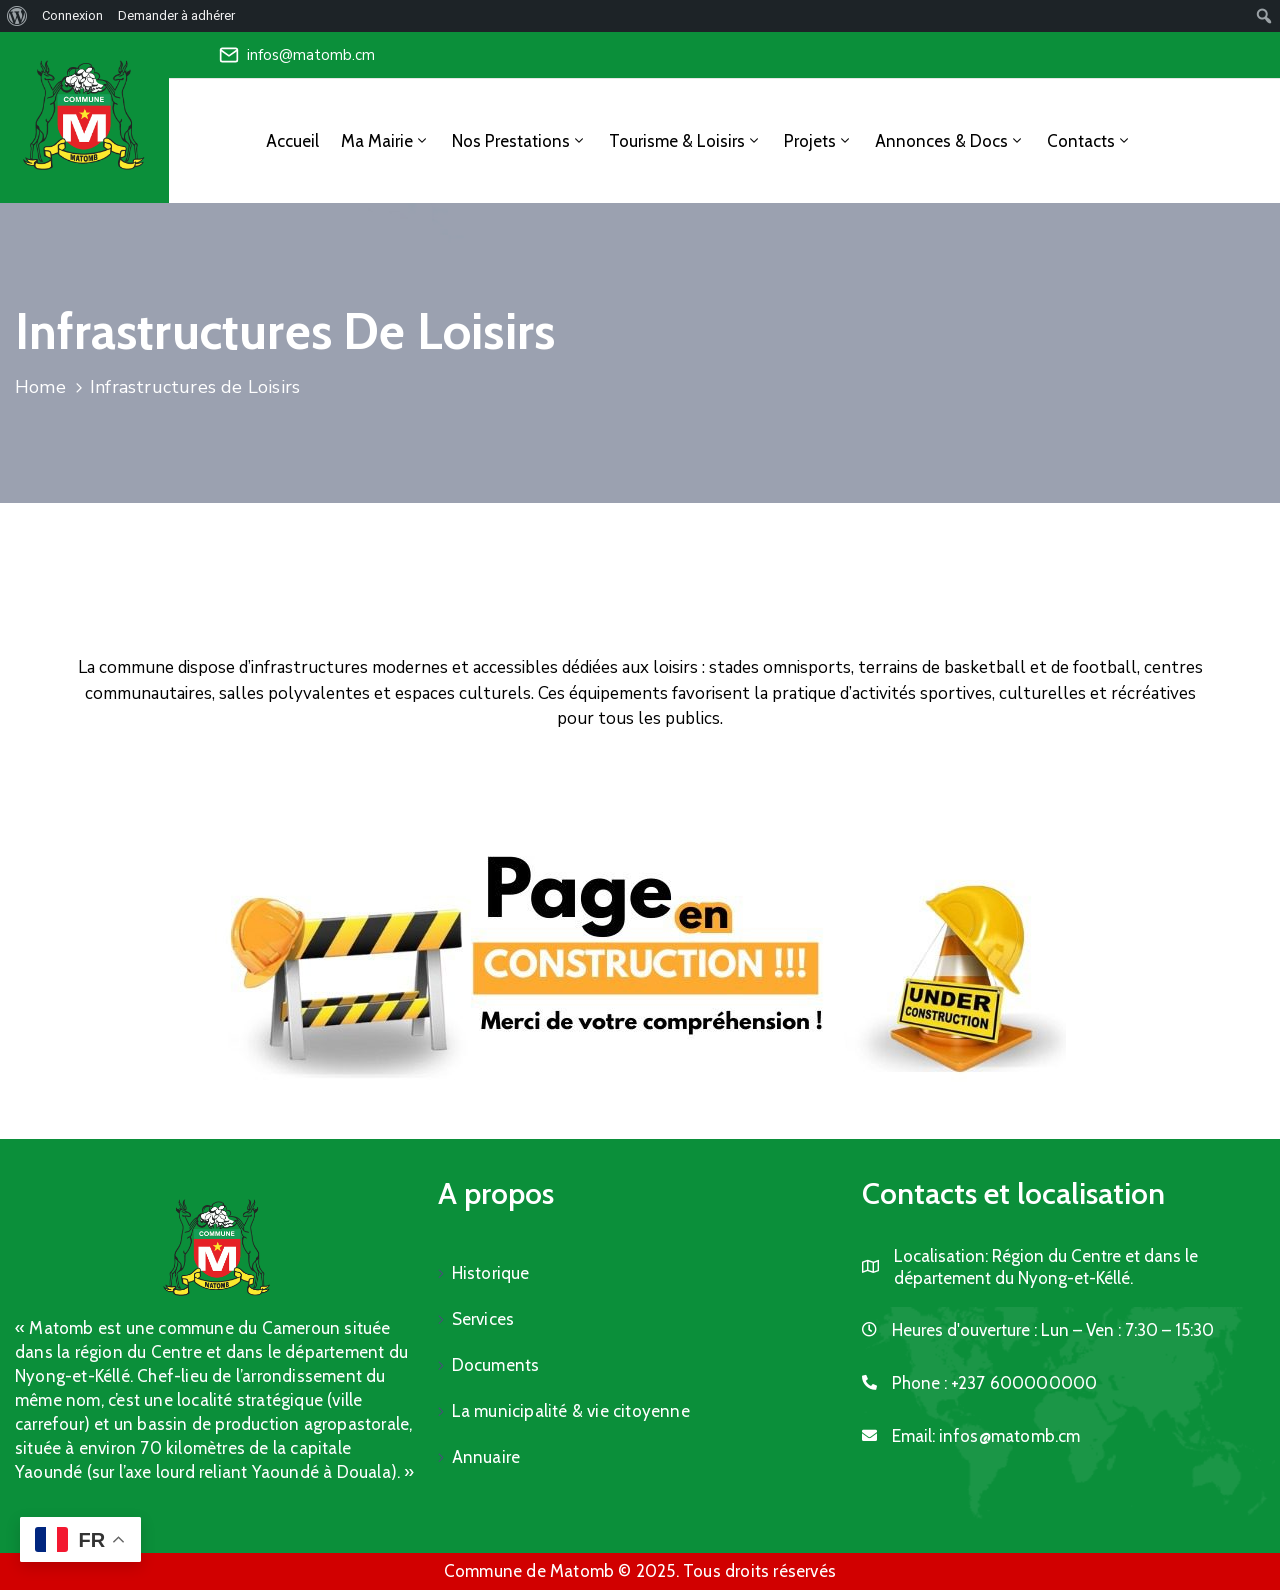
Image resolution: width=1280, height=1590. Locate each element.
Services (483, 1319)
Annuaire (486, 1457)
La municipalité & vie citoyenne (571, 1411)
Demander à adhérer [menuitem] (176, 15)
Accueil (292, 141)
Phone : (995, 1383)
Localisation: (941, 1256)
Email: (986, 1436)
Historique (491, 1273)
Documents (496, 1365)
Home (40, 387)
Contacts (1089, 141)
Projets (818, 141)
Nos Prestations (519, 141)
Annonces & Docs (950, 141)
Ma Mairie (385, 141)
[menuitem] (17, 16)
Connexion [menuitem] (72, 15)
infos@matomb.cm (311, 55)
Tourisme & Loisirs (685, 141)
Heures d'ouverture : (964, 1330)
